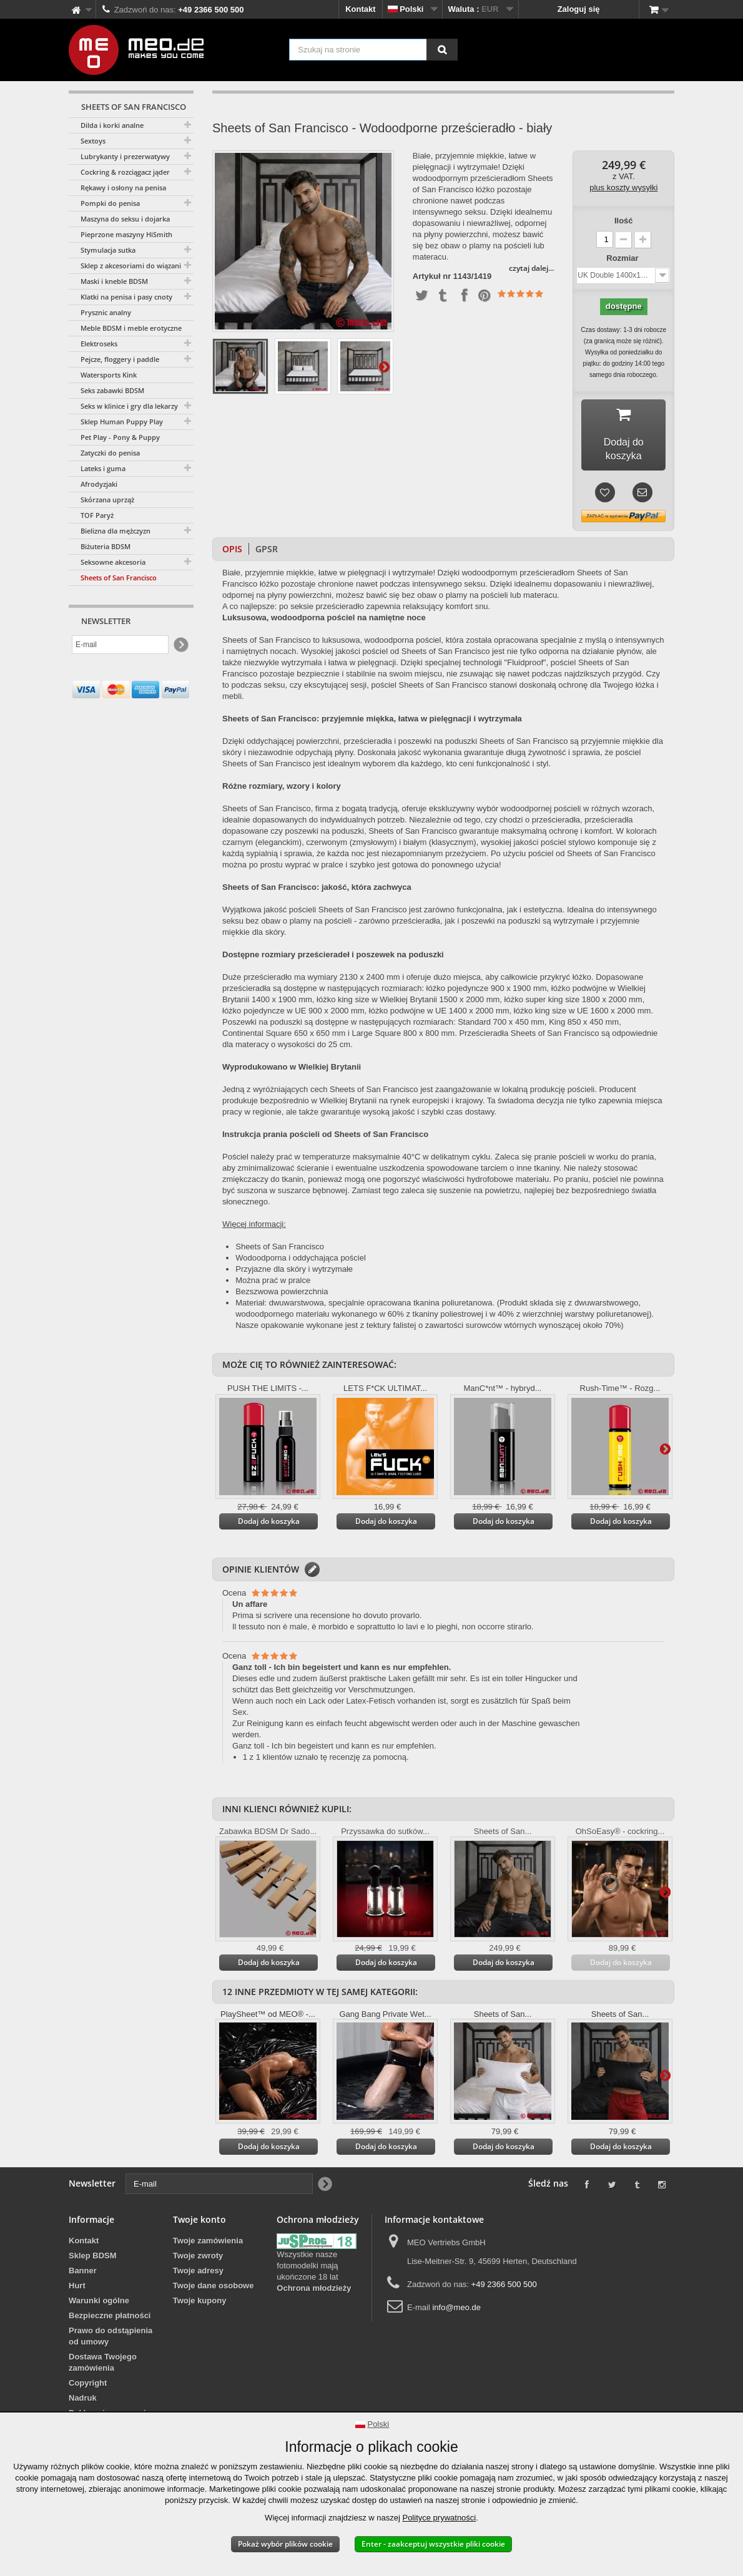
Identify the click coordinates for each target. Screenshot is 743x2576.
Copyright (88, 2386)
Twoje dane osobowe (213, 2288)
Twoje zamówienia (208, 2243)
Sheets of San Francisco (119, 577)
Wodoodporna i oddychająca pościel (300, 1261)
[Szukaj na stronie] (442, 50)
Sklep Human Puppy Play (122, 421)
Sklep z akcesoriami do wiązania (133, 265)
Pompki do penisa (110, 203)
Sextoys (93, 140)
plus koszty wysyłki (623, 187)
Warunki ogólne (99, 2303)
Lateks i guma (103, 468)
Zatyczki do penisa (110, 452)
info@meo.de (456, 2310)
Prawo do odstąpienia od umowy (110, 2339)
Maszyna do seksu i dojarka (125, 218)
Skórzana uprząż (107, 499)
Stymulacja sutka (108, 250)
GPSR (266, 552)
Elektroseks (99, 343)
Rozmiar (623, 258)
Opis (232, 552)
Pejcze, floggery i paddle (120, 359)
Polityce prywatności (439, 2517)
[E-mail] (120, 644)
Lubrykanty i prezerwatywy (125, 156)
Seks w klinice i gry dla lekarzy (129, 406)
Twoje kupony (200, 2303)
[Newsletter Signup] (180, 645)
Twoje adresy (198, 2273)
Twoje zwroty (198, 2258)
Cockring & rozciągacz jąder (125, 172)
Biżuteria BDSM (105, 546)
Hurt (77, 2288)
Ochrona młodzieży (314, 2291)
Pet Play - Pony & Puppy (120, 437)
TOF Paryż (97, 515)
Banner (83, 2273)
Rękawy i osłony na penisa (123, 187)
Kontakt (360, 9)
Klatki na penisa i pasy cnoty (126, 296)
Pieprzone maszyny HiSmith (126, 234)
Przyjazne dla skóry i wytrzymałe (294, 1272)
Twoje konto (199, 2222)
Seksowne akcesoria (113, 562)
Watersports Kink (109, 374)
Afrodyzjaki (99, 484)
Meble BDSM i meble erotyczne (131, 328)
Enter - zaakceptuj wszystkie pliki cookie (433, 2544)
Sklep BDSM (93, 2258)
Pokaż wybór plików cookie (285, 2544)
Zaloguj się (579, 9)
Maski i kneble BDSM (114, 281)
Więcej (384, 366)
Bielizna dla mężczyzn (115, 530)
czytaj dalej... (531, 268)
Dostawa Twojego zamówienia (103, 2365)
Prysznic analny (106, 312)
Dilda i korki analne (112, 125)
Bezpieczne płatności (109, 2318)
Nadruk (83, 2401)
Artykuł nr (432, 276)
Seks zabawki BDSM (112, 390)
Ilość (623, 220)
